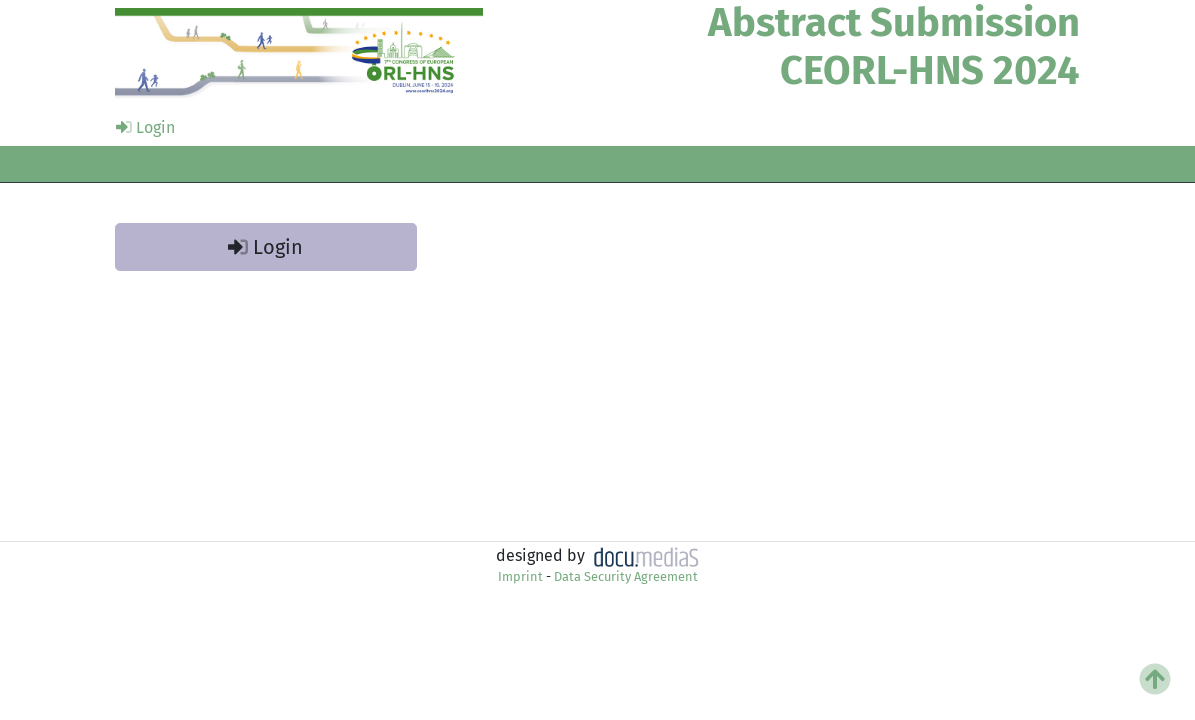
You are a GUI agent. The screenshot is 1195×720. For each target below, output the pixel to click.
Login (145, 127)
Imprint (520, 576)
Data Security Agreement (626, 576)
